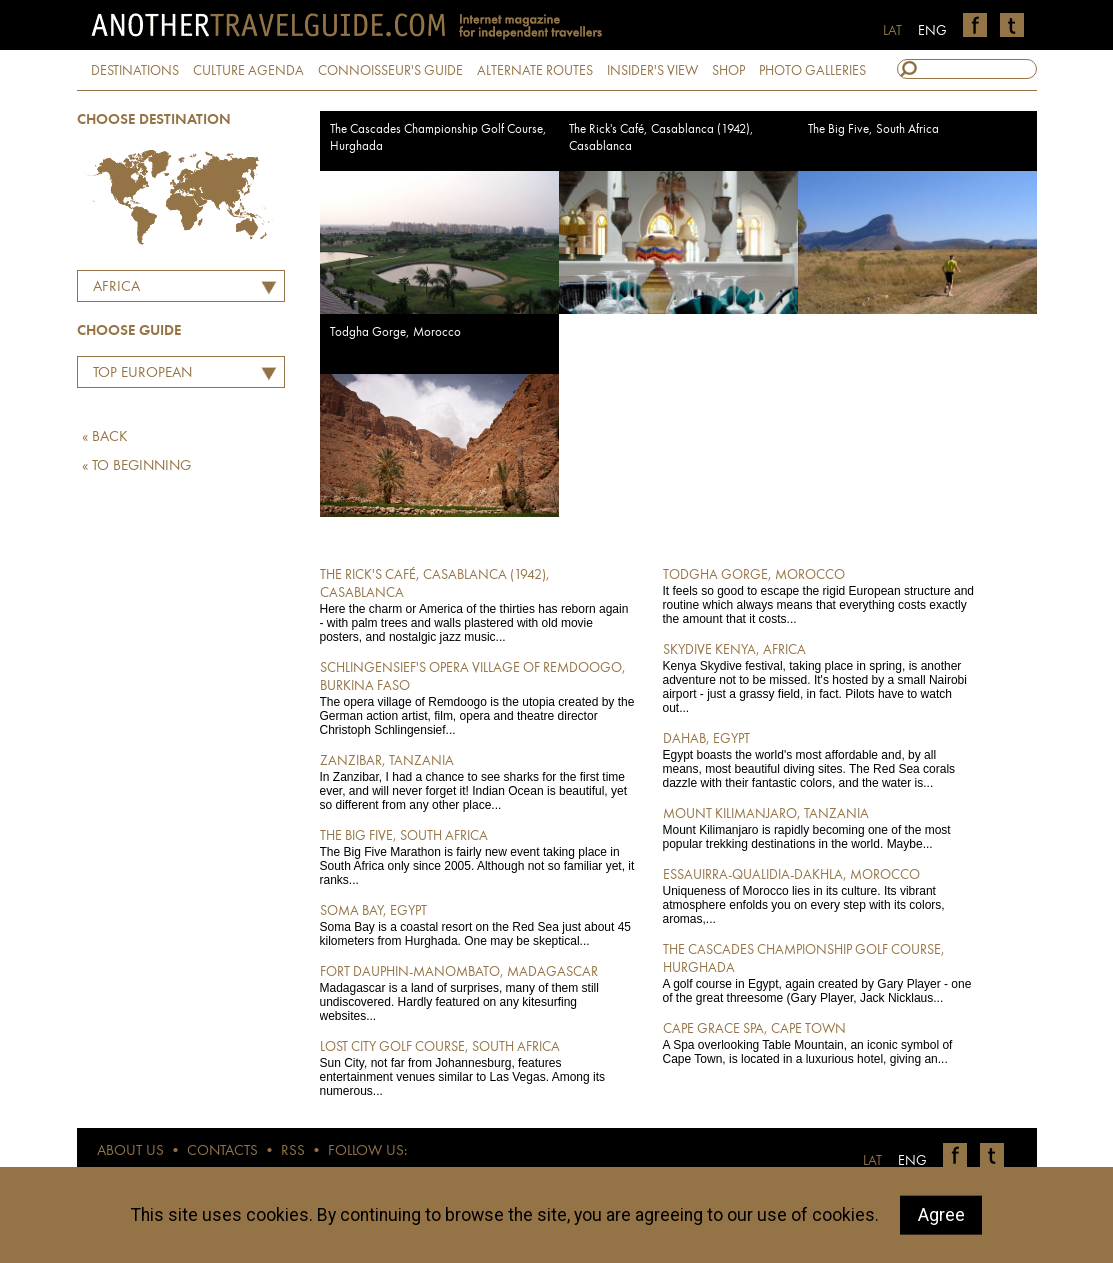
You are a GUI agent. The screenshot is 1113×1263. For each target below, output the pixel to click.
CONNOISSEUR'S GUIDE (390, 71)
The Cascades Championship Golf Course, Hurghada (438, 138)
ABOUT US (130, 1151)
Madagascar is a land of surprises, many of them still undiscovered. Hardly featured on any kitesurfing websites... (477, 993)
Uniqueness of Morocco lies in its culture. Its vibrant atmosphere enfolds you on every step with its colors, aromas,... (820, 896)
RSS (293, 1151)
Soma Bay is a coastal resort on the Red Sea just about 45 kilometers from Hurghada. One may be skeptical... (477, 925)
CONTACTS (222, 1151)
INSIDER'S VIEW (652, 71)
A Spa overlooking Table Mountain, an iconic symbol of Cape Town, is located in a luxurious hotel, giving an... (820, 1043)
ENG (932, 31)
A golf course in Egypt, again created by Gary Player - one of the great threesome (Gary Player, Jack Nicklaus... (820, 973)
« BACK (105, 437)
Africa (116, 287)
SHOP (728, 71)
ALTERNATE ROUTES (535, 71)
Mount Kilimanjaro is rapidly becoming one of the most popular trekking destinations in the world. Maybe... (820, 828)
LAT (892, 31)
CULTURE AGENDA (248, 71)
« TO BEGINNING (136, 466)
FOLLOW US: (367, 1151)
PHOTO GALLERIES (812, 71)
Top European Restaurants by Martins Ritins (137, 376)
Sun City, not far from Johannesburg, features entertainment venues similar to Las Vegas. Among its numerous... (477, 1068)
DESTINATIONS (135, 71)
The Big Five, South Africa (873, 129)
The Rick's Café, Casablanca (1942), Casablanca (661, 138)
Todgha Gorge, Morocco (395, 332)
